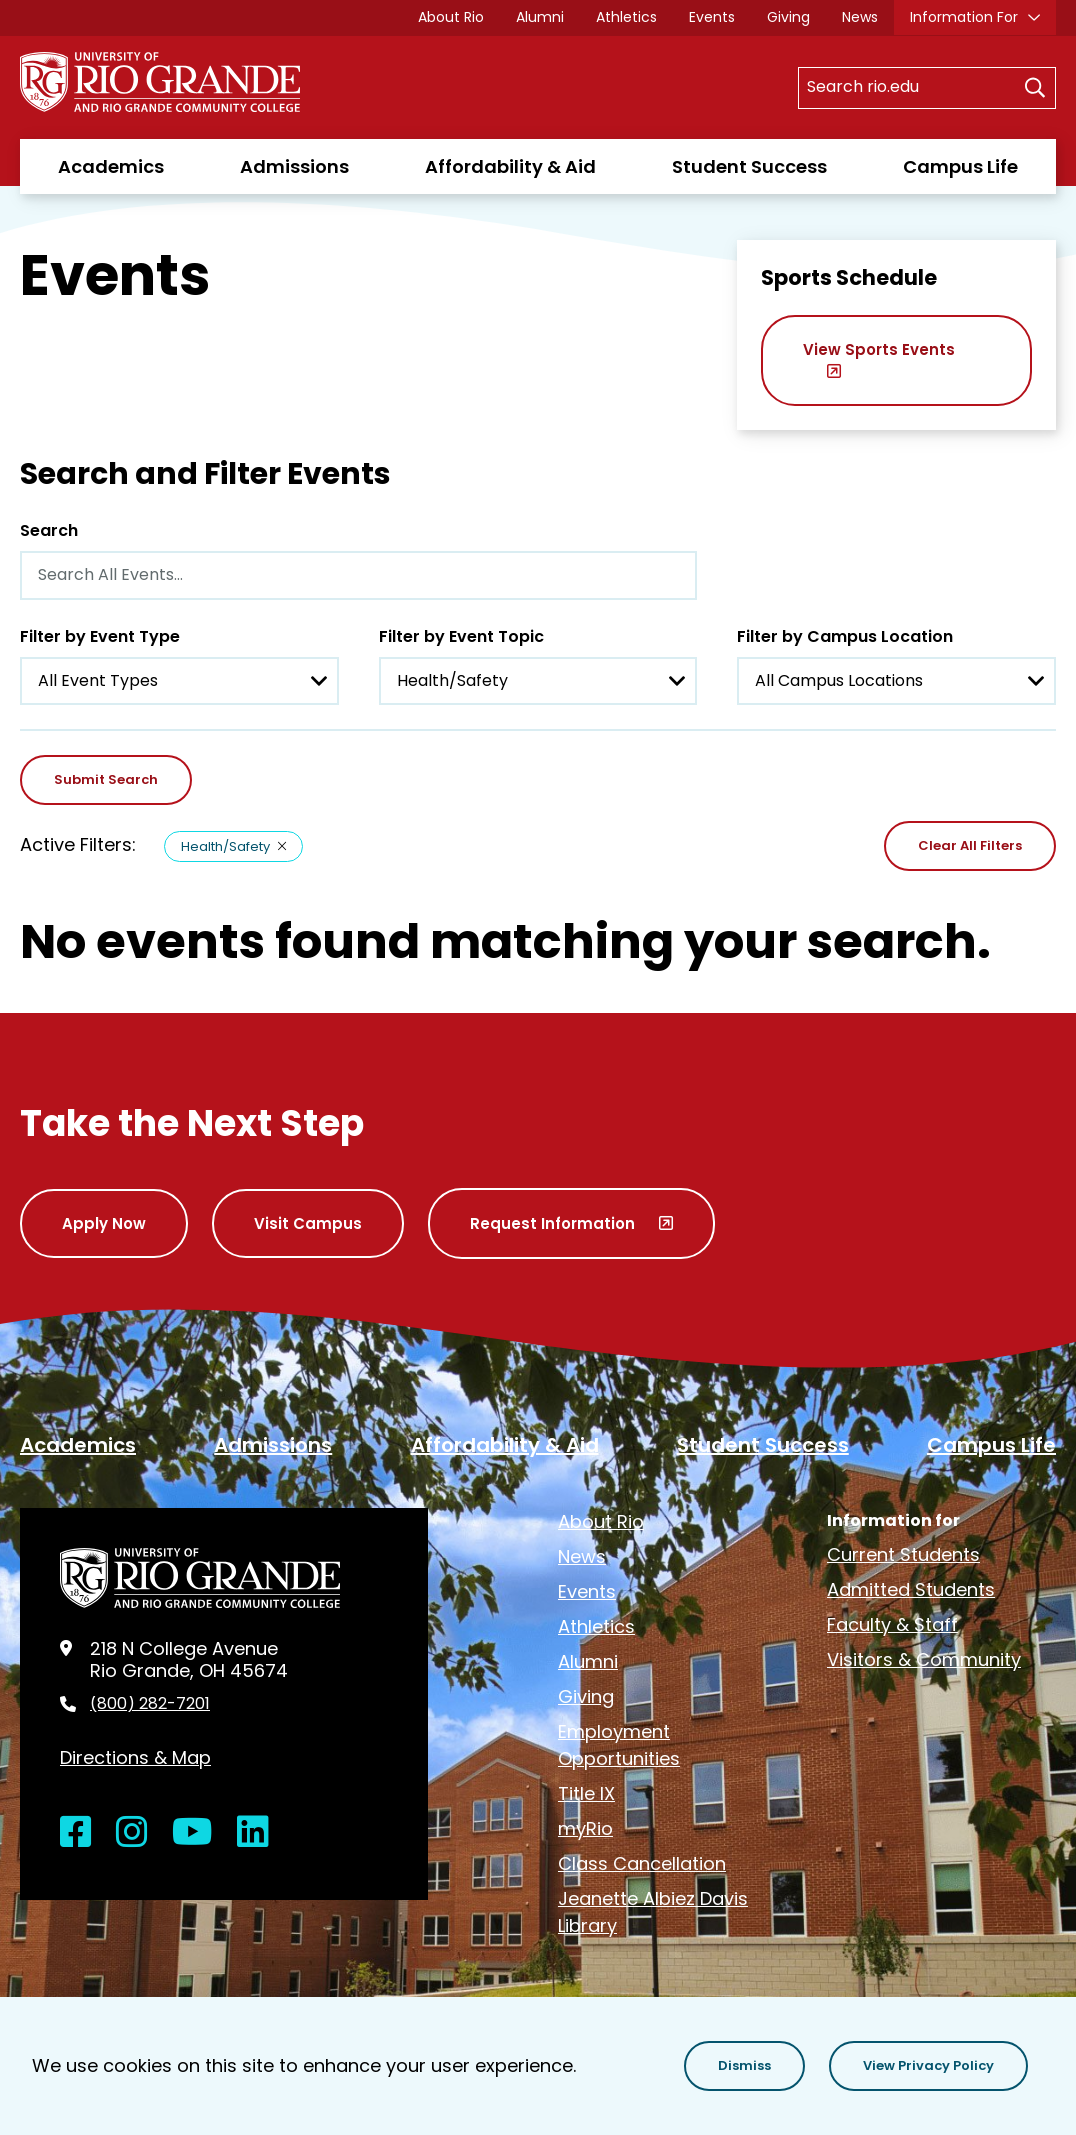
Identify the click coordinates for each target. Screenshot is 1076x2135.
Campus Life (960, 166)
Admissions (294, 166)
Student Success (749, 166)
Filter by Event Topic (461, 636)
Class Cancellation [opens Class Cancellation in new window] (642, 1863)
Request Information (552, 1223)
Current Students (903, 1554)
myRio (585, 1828)
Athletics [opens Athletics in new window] (626, 17)
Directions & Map (135, 1757)
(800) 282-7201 (150, 1704)
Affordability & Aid (510, 166)
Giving (788, 17)
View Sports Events (879, 349)
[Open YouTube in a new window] (192, 1832)
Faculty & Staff (892, 1624)
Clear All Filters (970, 845)
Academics (111, 166)
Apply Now (104, 1223)
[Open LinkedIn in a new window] (253, 1832)
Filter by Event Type (100, 636)
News (860, 17)
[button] (744, 2066)
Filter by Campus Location (845, 636)
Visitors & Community (924, 1659)
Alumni (540, 17)
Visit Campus (308, 1223)
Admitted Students (911, 1589)
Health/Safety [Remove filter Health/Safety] (225, 846)
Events (712, 17)
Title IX (586, 1793)
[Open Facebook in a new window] (76, 1832)
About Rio (451, 17)
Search (49, 530)
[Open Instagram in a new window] (132, 1832)
